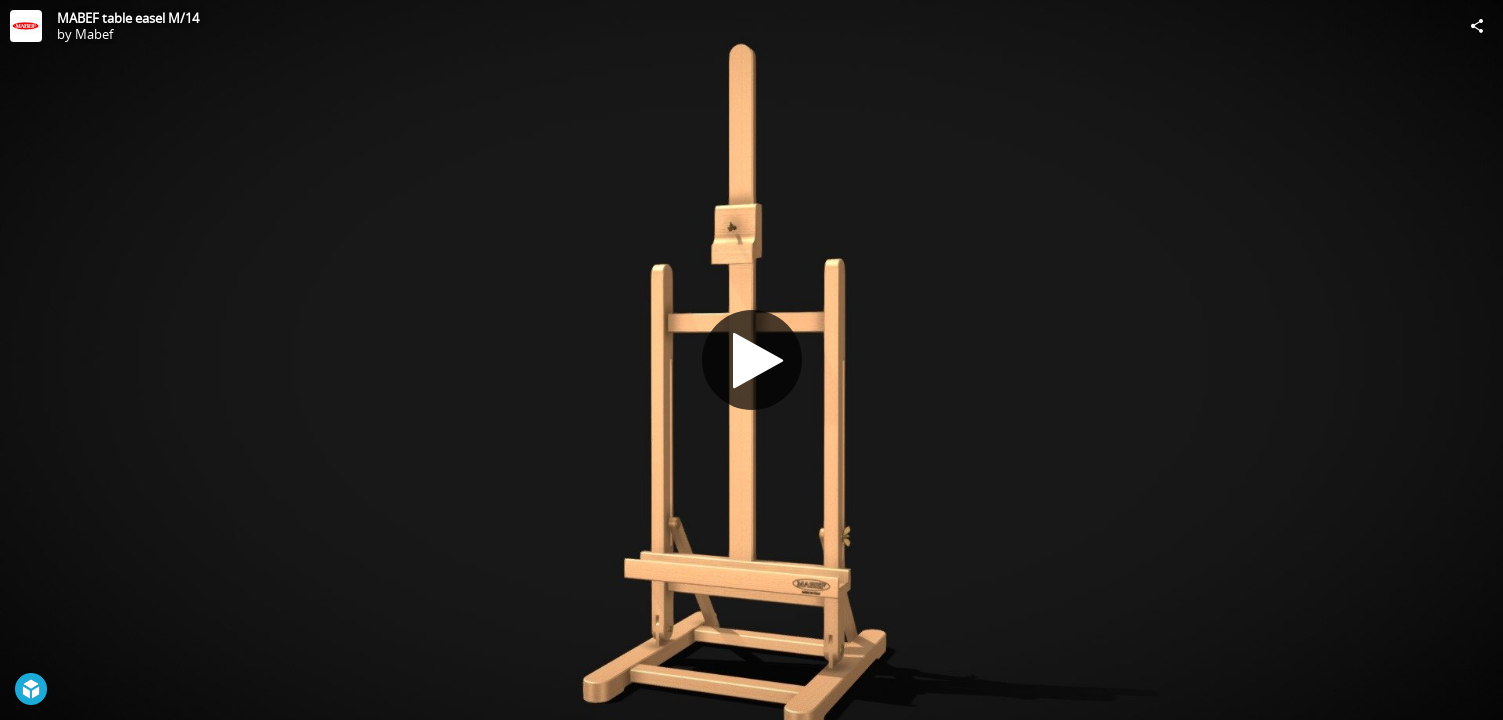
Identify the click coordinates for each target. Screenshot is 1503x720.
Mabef (94, 34)
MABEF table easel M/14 (128, 18)
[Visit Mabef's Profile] (26, 26)
